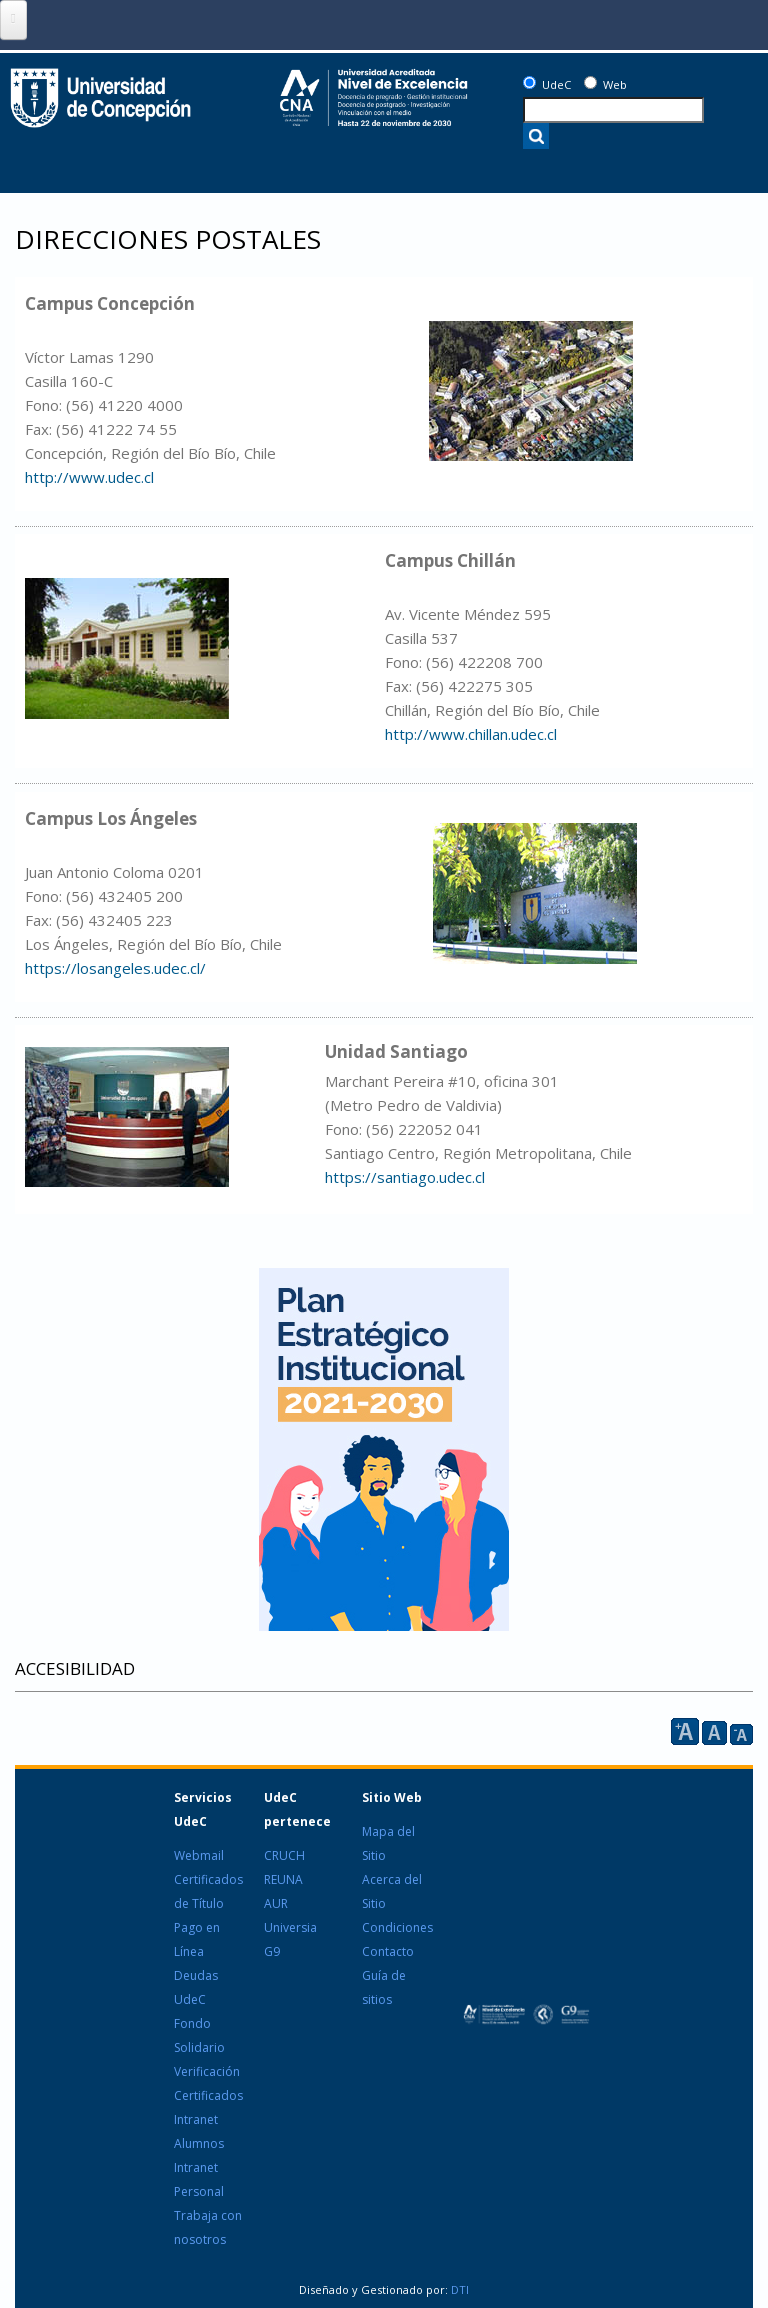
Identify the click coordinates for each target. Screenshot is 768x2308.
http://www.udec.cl (89, 477)
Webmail (199, 1855)
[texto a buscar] (613, 110)
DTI (458, 2289)
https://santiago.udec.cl (405, 1177)
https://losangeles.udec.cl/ (115, 968)
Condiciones (397, 1927)
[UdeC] (529, 82)
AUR (276, 1903)
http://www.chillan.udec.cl (471, 734)
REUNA (283, 1879)
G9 (272, 1951)
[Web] (590, 82)
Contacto (388, 1951)
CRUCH (284, 1855)
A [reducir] (741, 1734)
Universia (290, 1927)
